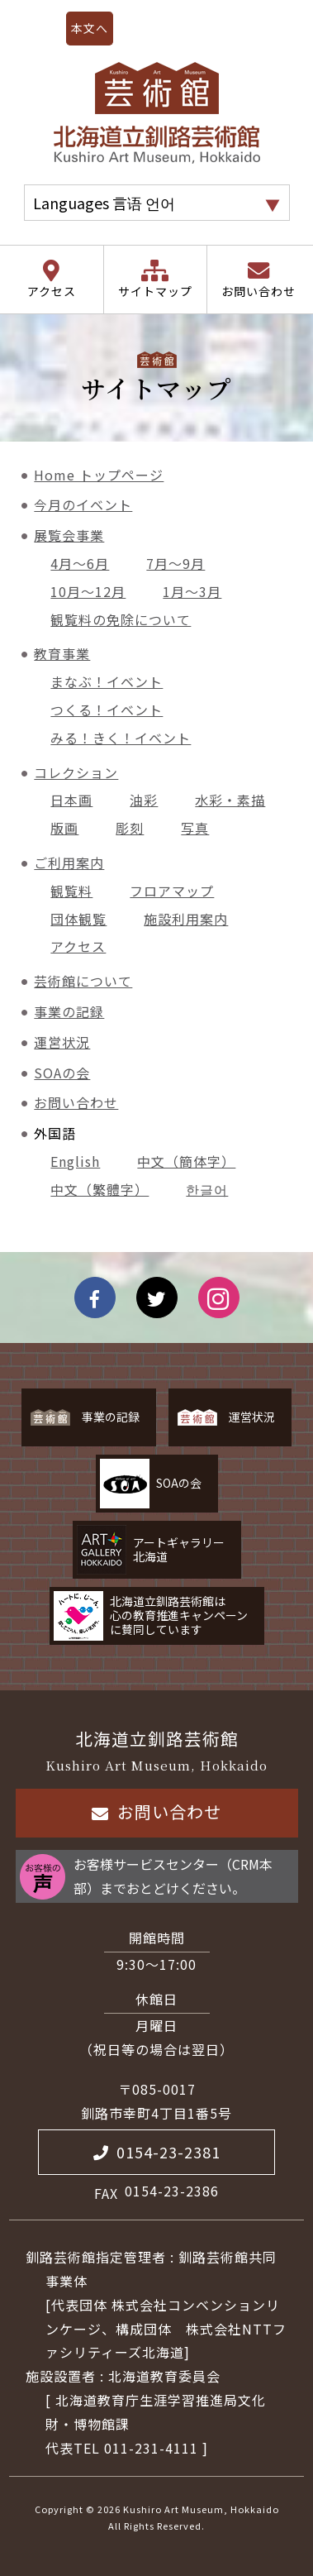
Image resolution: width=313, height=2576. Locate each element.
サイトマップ (155, 291)
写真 (195, 828)
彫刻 (130, 828)
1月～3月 (192, 591)
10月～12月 (88, 591)
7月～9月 (175, 563)
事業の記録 (69, 1011)
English (75, 1161)
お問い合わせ (258, 291)
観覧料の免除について (120, 619)
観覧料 (71, 891)
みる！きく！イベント (120, 738)
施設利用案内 (186, 919)
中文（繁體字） (99, 1189)
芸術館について (83, 981)
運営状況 (62, 1042)
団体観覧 (78, 919)
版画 (64, 828)
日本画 (71, 800)
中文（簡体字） (186, 1161)
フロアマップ (172, 891)
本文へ (89, 28)
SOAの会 (62, 1072)
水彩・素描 (230, 800)
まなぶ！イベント (106, 681)
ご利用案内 (69, 862)
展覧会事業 (69, 535)
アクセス (51, 291)
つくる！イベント (106, 709)
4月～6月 (79, 563)
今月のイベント (83, 504)
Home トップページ (99, 475)
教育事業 (62, 653)
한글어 (207, 1189)
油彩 (144, 800)
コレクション (76, 772)
